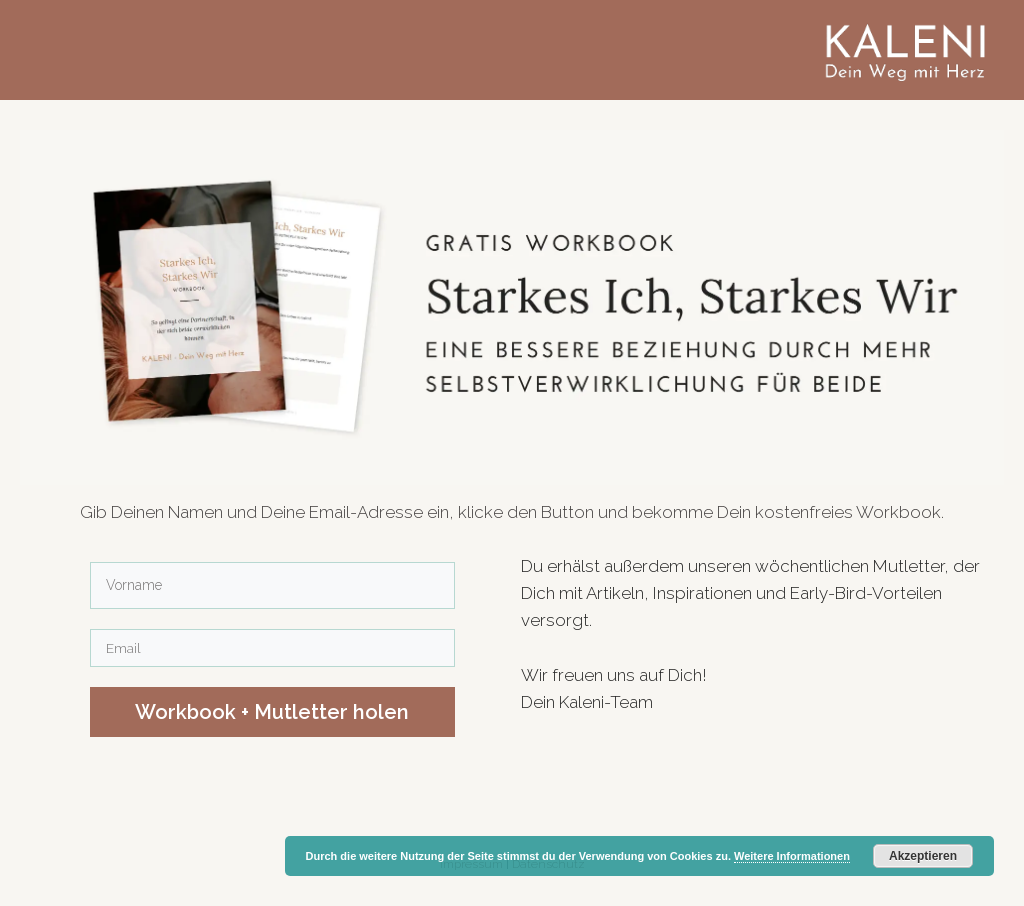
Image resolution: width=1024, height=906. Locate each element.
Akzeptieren (923, 856)
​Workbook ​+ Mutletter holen (272, 712)
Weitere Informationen (792, 856)
